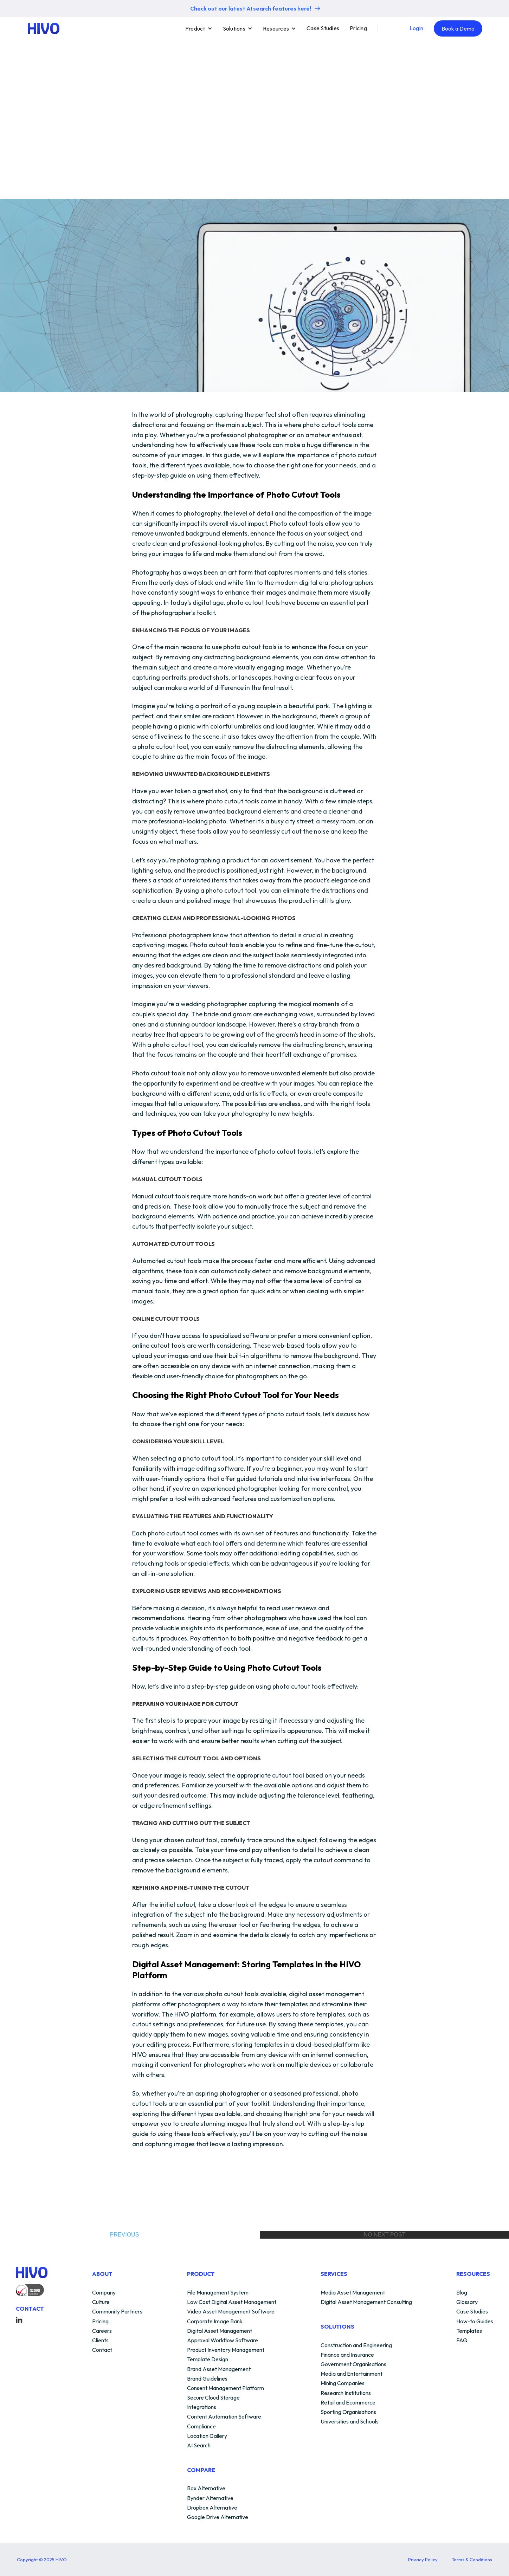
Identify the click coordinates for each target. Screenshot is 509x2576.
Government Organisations (353, 2364)
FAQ (462, 2340)
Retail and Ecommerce (348, 2403)
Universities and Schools (350, 2422)
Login (416, 28)
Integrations (201, 2407)
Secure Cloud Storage (213, 2398)
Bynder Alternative (210, 2498)
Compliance (201, 2426)
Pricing (358, 28)
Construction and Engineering (356, 2345)
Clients (100, 2340)
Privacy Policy (423, 2559)
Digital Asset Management (219, 2331)
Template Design (207, 2359)
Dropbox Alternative (212, 2508)
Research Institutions (346, 2393)
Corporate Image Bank (215, 2321)
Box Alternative (206, 2488)
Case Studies (323, 28)
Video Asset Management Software (231, 2312)
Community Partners (117, 2312)
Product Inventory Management (225, 2350)
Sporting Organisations (348, 2412)
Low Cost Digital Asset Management (231, 2302)
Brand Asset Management (219, 2369)
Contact (102, 2350)
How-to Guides (474, 2321)
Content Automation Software (224, 2417)
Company (104, 2293)
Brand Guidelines (207, 2379)
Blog (461, 2293)
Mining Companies (343, 2383)
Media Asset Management (353, 2293)
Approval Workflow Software (222, 2340)
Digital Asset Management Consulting (366, 2302)
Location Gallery (207, 2436)
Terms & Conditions (472, 2559)
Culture (101, 2302)
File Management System (218, 2293)
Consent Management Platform (225, 2388)
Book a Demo (458, 28)
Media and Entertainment (351, 2374)
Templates (469, 2331)
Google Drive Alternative (217, 2517)
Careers (102, 2331)
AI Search (199, 2445)
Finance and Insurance (347, 2355)
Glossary (467, 2302)
